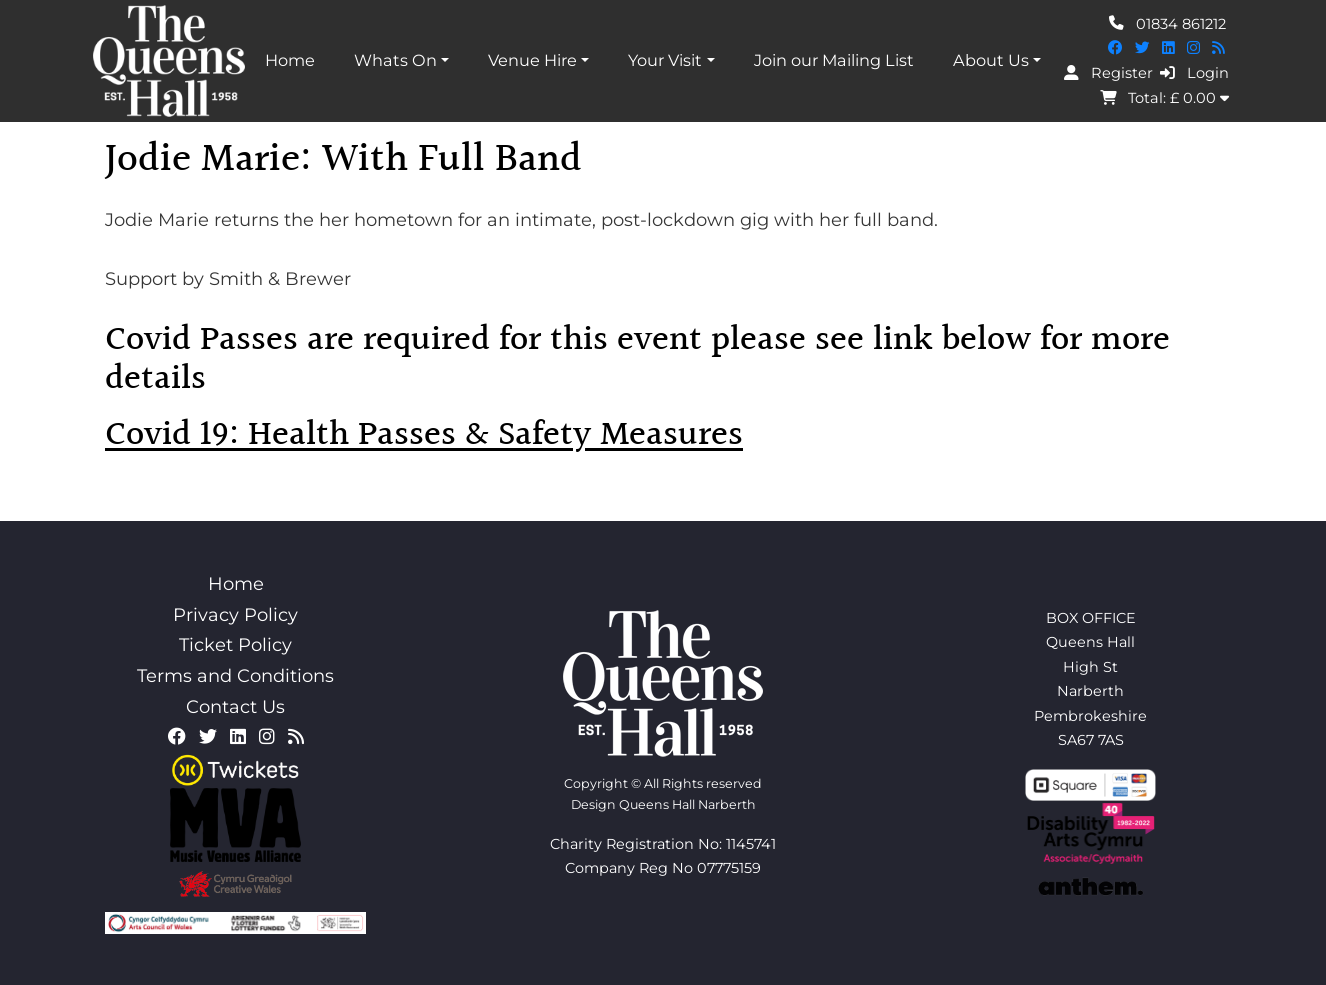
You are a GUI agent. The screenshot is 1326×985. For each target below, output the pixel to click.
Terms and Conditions (235, 676)
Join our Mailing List (834, 60)
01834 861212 (1167, 23)
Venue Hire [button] (532, 60)
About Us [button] (991, 60)
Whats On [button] (395, 60)
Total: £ (1164, 98)
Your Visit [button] (665, 60)
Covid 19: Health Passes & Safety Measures (424, 435)
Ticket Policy (235, 645)
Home (290, 60)
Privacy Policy (235, 615)
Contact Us (235, 707)
